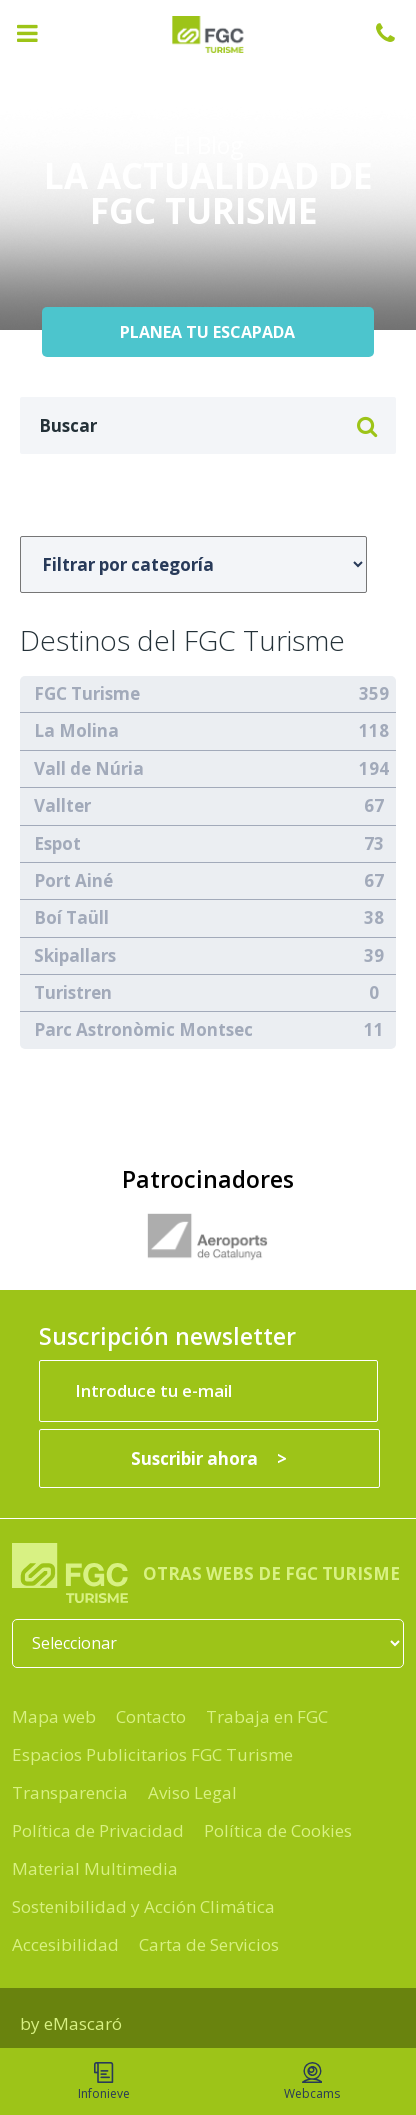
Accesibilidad (65, 1944)
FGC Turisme (87, 693)
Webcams (312, 2082)
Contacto (151, 1716)
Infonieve (104, 2082)
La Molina (76, 730)
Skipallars (75, 955)
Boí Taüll (71, 917)
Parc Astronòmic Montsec (143, 1029)
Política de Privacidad (98, 1830)
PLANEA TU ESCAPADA (207, 332)
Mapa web (54, 1716)
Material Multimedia (95, 1868)
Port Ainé (73, 880)
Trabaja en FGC (267, 1716)
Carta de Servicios (209, 1944)
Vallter (62, 805)
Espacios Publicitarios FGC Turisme (152, 1754)
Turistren (73, 992)
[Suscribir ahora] (209, 1458)
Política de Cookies (278, 1830)
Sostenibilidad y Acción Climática (143, 1906)
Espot (57, 843)
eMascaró (83, 2023)
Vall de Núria (89, 768)
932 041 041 (396, 33)
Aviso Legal (192, 1792)
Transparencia (70, 1792)
